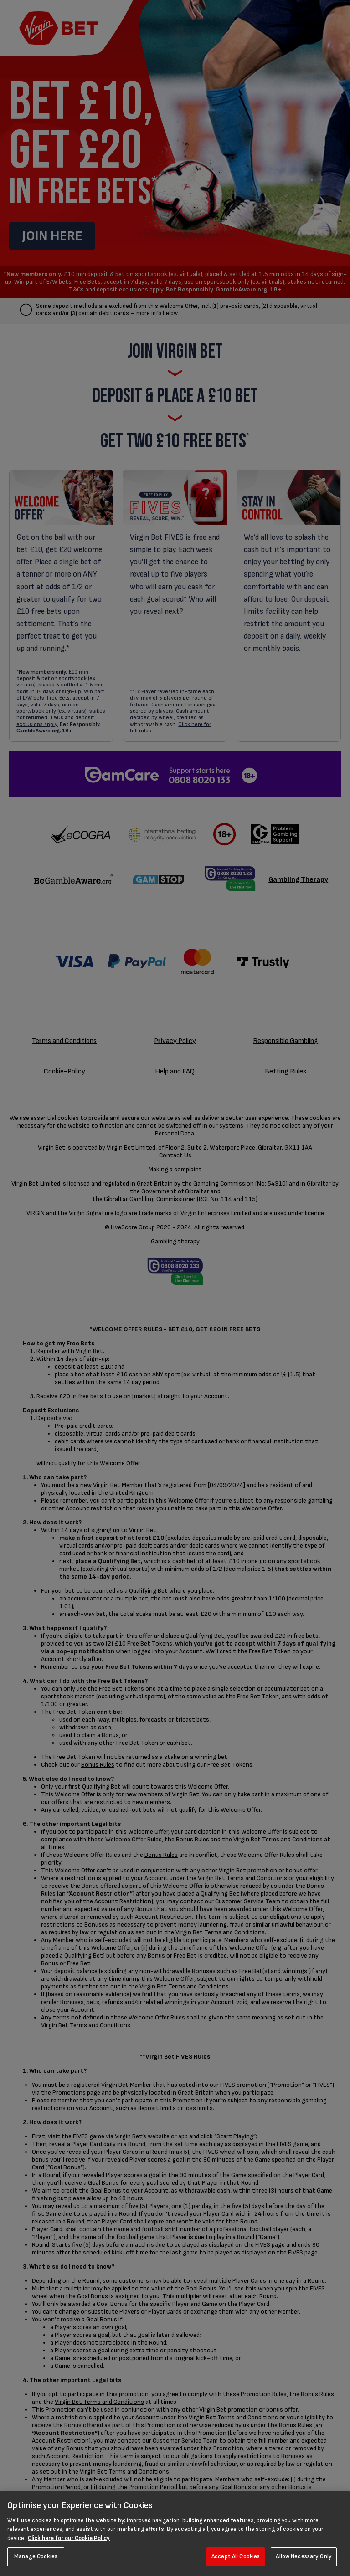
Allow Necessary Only (304, 2556)
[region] (175, 2533)
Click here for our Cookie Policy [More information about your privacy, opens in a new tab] (69, 2538)
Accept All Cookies (235, 2556)
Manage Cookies (35, 2556)
